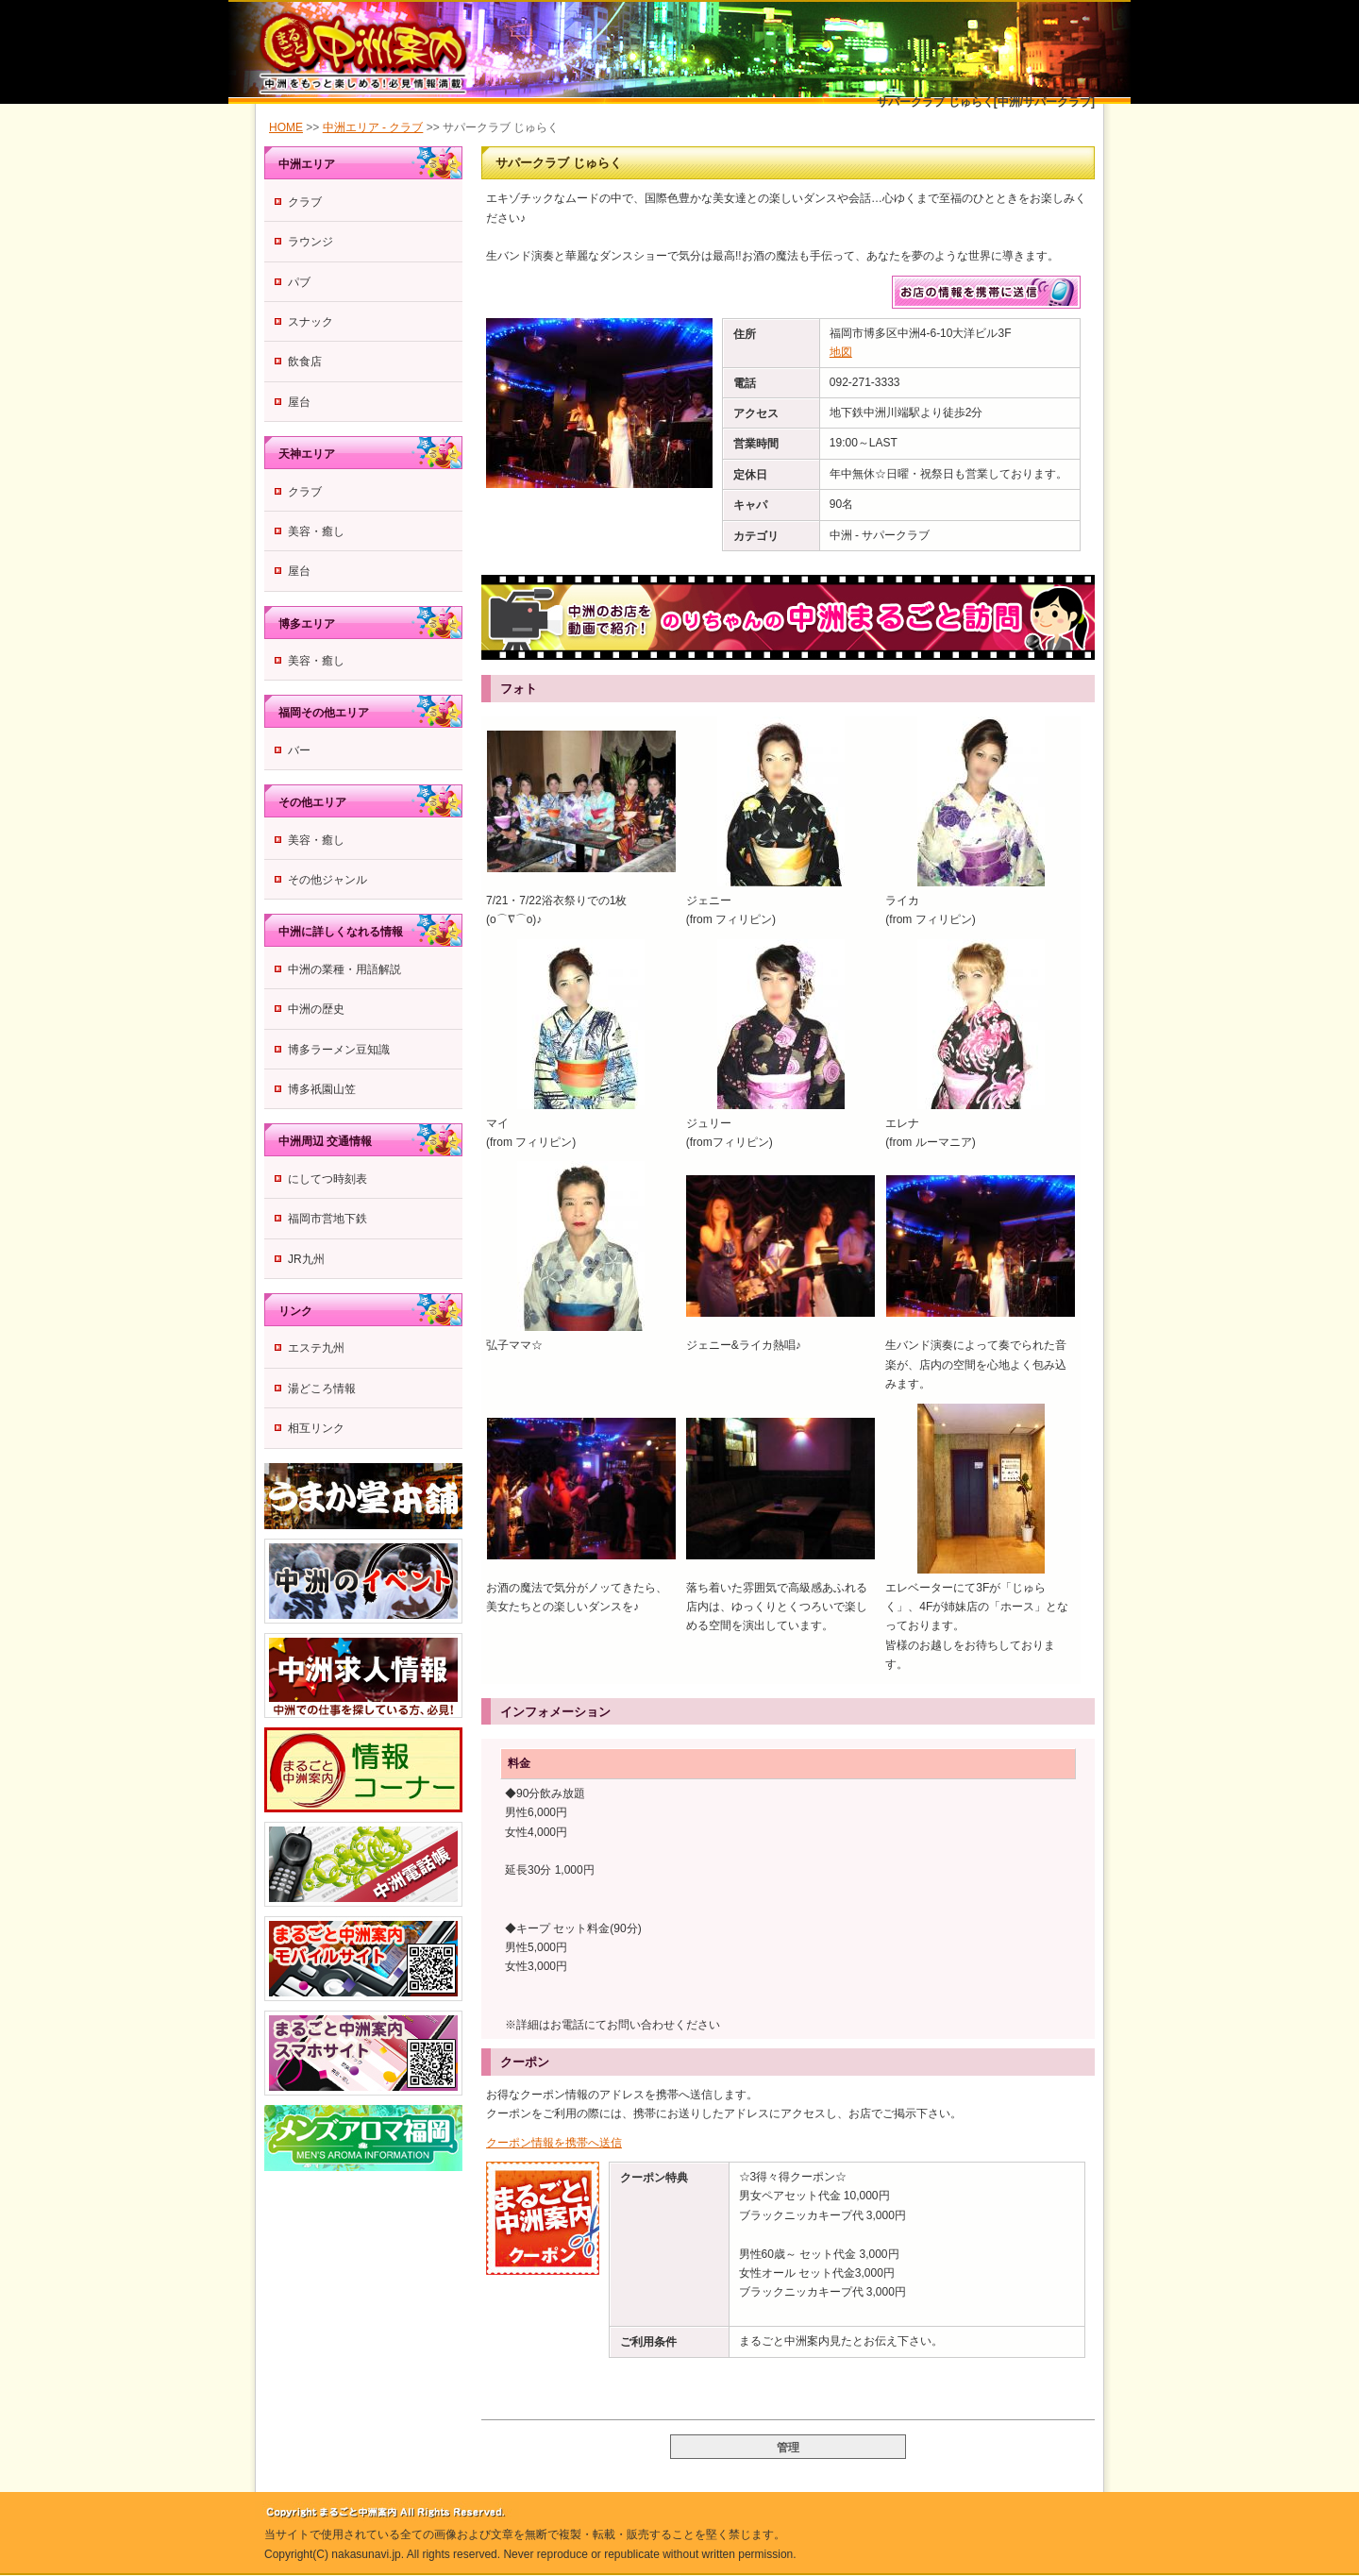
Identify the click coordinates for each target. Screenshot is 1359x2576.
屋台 (299, 402)
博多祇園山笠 (322, 1089)
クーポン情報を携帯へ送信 (554, 2142)
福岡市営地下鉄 (327, 1218)
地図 (841, 352)
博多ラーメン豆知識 (339, 1049)
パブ (299, 282)
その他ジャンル (327, 879)
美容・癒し (316, 531)
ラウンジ (310, 241)
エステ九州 (316, 1348)
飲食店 (305, 361)
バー (299, 750)
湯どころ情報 (322, 1388)
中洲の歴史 (316, 1009)
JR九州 (306, 1259)
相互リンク (316, 1428)
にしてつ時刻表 (327, 1179)
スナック (310, 321)
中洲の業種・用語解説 (344, 969)
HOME (286, 127)
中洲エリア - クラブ (373, 127)
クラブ (305, 202)
